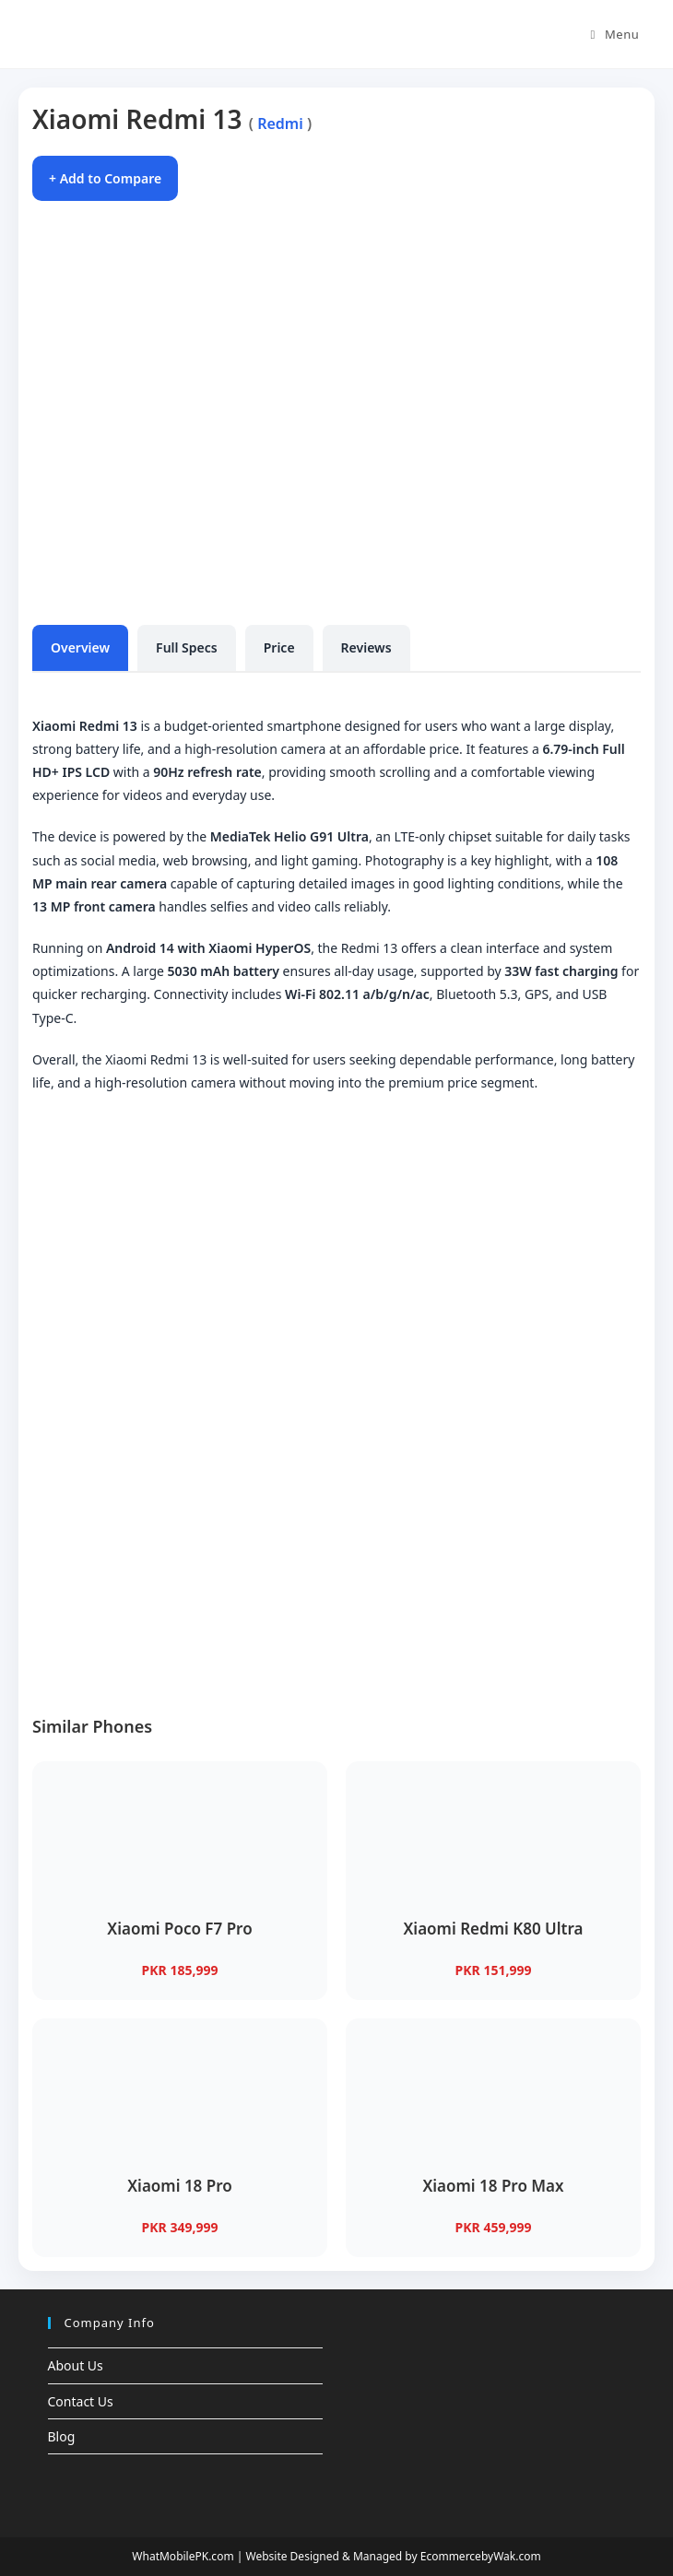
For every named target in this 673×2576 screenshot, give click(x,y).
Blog (62, 2436)
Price (279, 647)
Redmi (280, 123)
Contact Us (80, 2401)
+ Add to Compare (105, 178)
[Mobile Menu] (615, 34)
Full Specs (187, 647)
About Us (75, 2365)
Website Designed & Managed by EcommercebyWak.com (392, 2556)
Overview (80, 647)
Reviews (366, 647)
